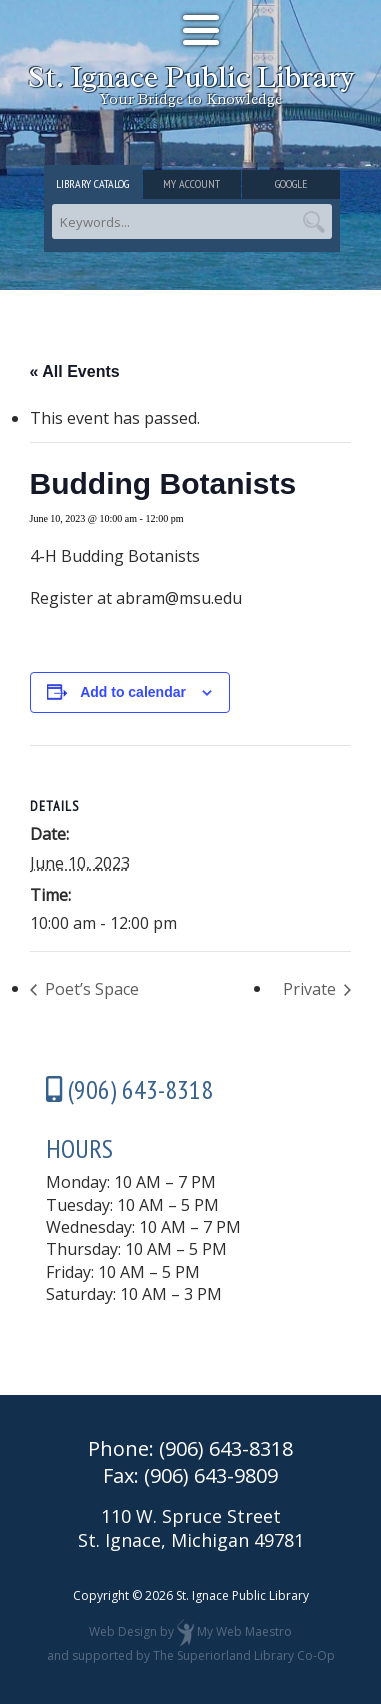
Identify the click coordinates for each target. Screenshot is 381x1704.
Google (291, 183)
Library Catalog (92, 183)
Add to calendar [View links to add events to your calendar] (133, 692)
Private (311, 989)
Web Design (123, 1632)
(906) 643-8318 (226, 1448)
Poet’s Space (90, 989)
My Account (191, 183)
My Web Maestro (244, 1632)
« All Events (75, 371)
